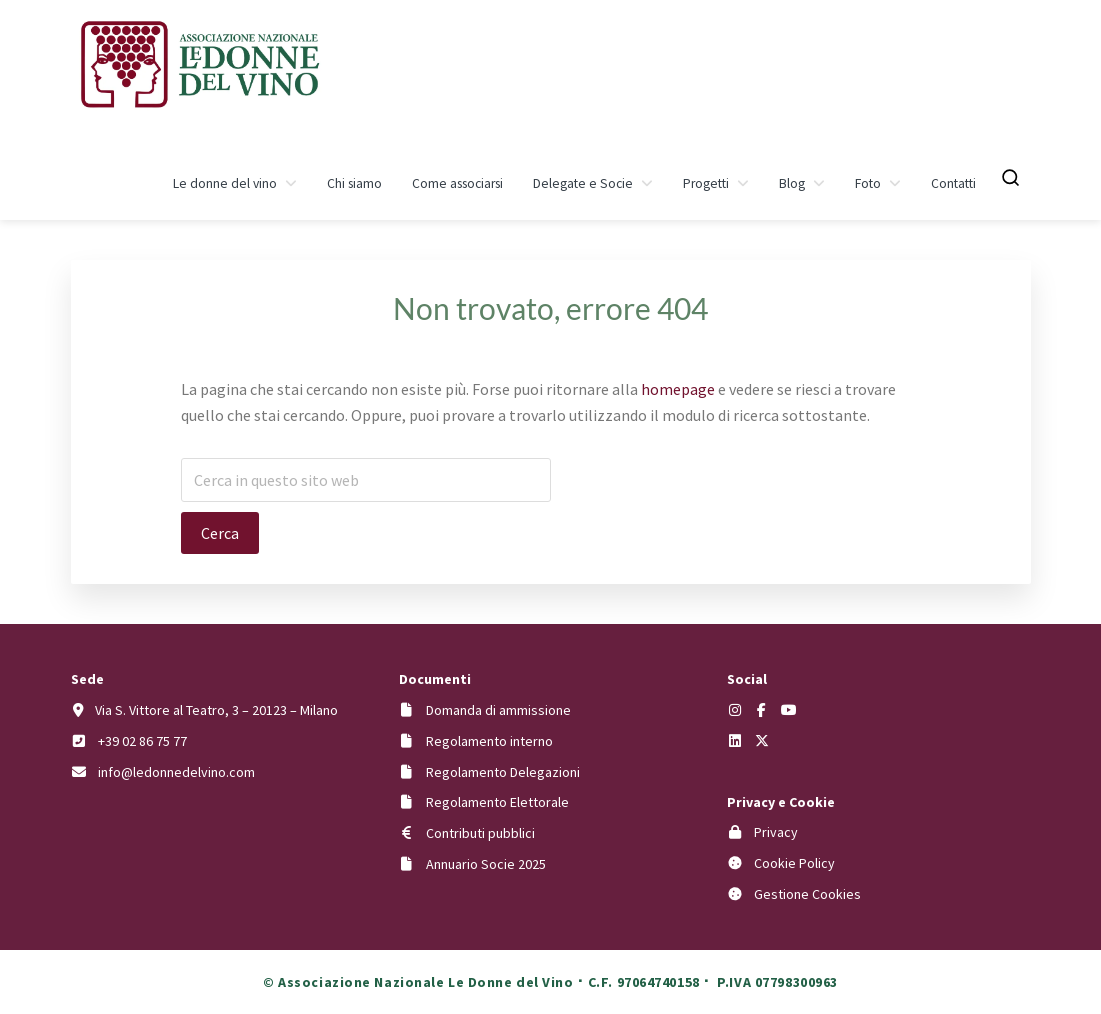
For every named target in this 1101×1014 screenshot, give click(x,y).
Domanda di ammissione (498, 710)
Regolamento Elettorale (497, 802)
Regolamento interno (489, 741)
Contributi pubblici (480, 833)
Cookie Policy (794, 863)
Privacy (776, 832)
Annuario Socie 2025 (486, 864)
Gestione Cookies (807, 894)
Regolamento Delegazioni (503, 772)
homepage (678, 389)
